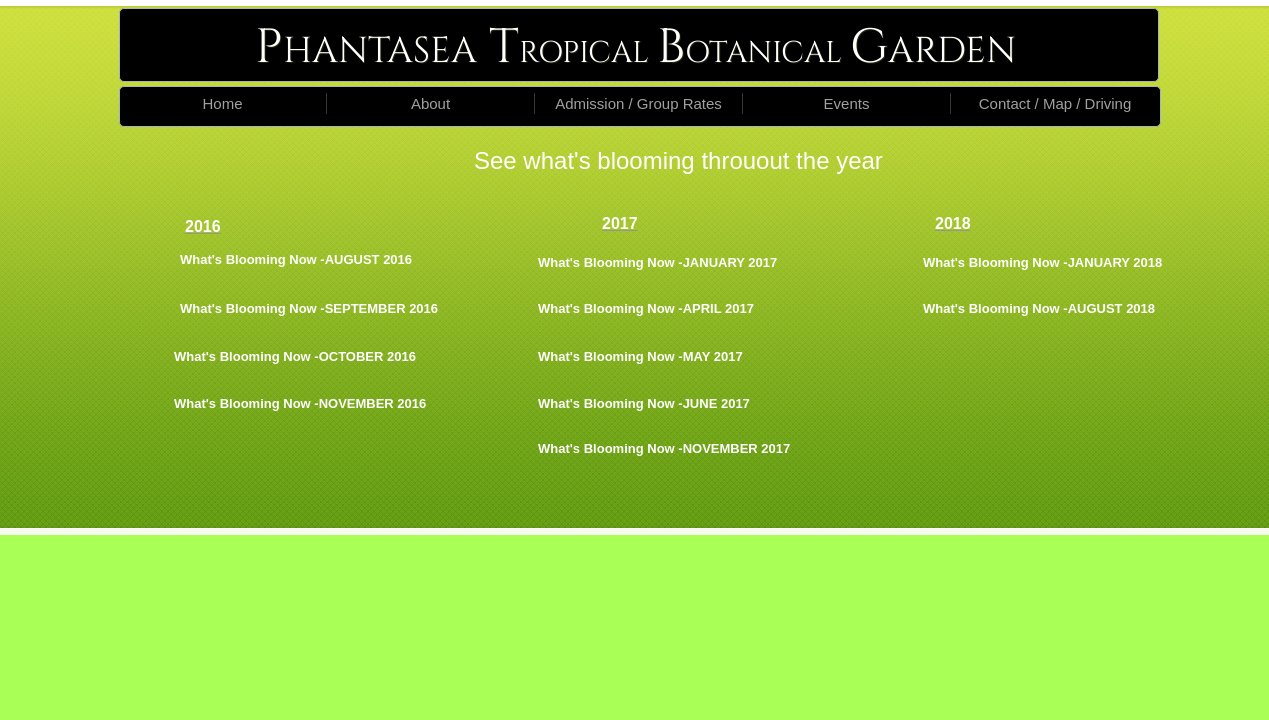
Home (222, 103)
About (430, 103)
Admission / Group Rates (638, 103)
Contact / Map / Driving (1055, 103)
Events (847, 103)
